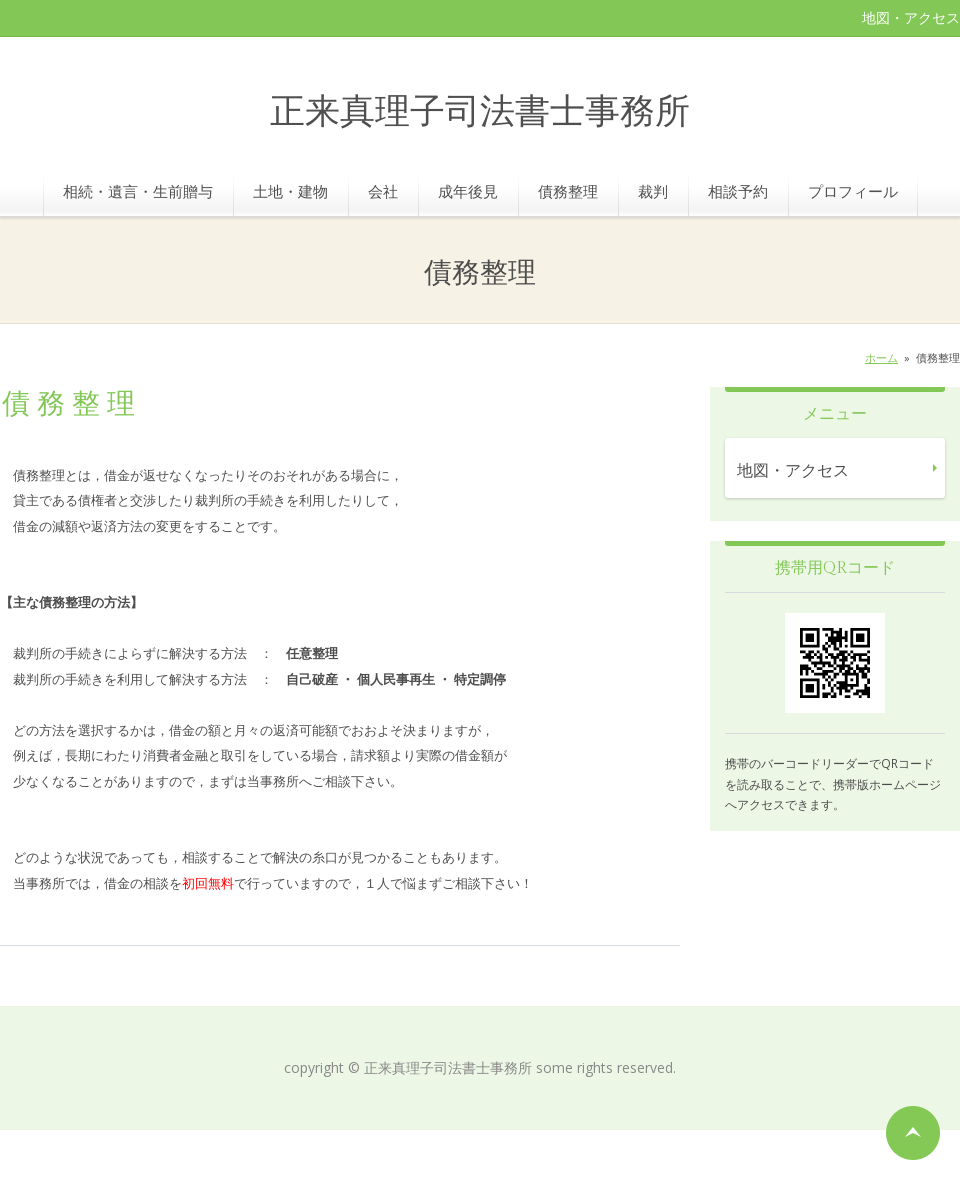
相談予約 (738, 191)
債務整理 (568, 191)
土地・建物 (290, 191)
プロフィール (853, 191)
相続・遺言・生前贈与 (138, 191)
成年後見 (468, 191)
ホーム (881, 357)
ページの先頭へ (913, 1133)
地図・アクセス (911, 17)
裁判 (653, 191)
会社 (383, 191)
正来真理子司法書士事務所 (480, 112)
